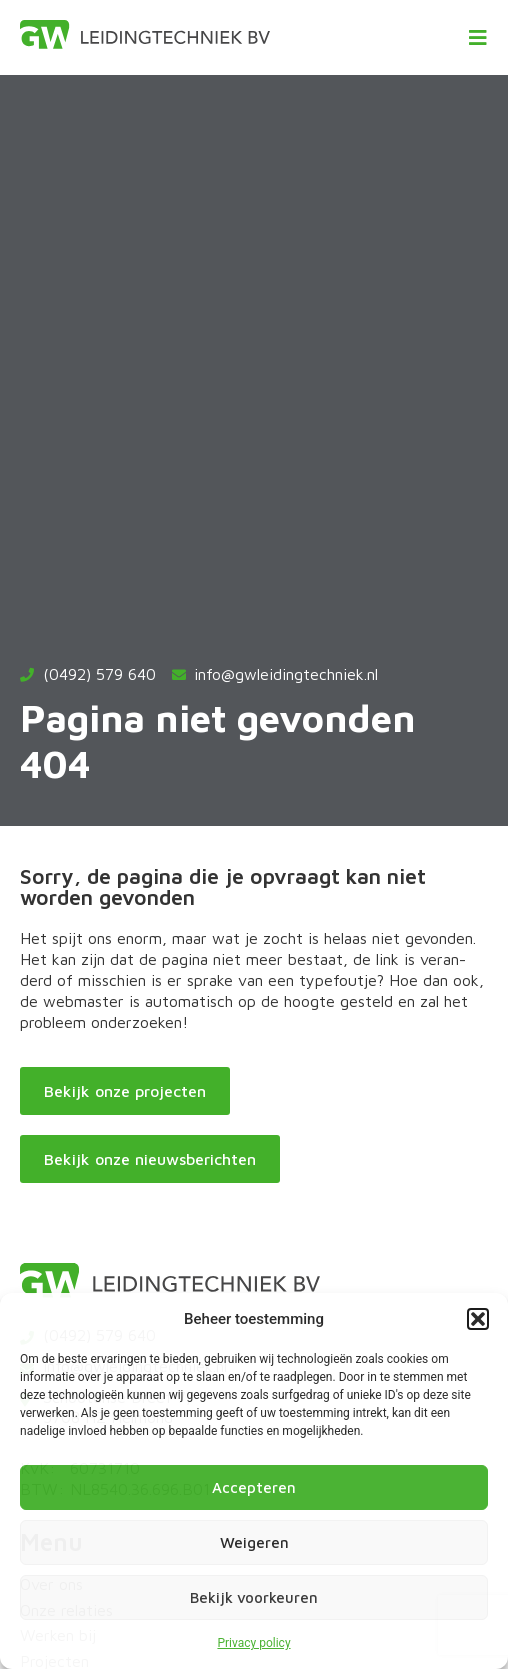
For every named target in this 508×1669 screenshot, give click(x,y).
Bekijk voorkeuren (254, 1597)
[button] (478, 1319)
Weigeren (254, 1542)
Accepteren (254, 1487)
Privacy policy (253, 1643)
